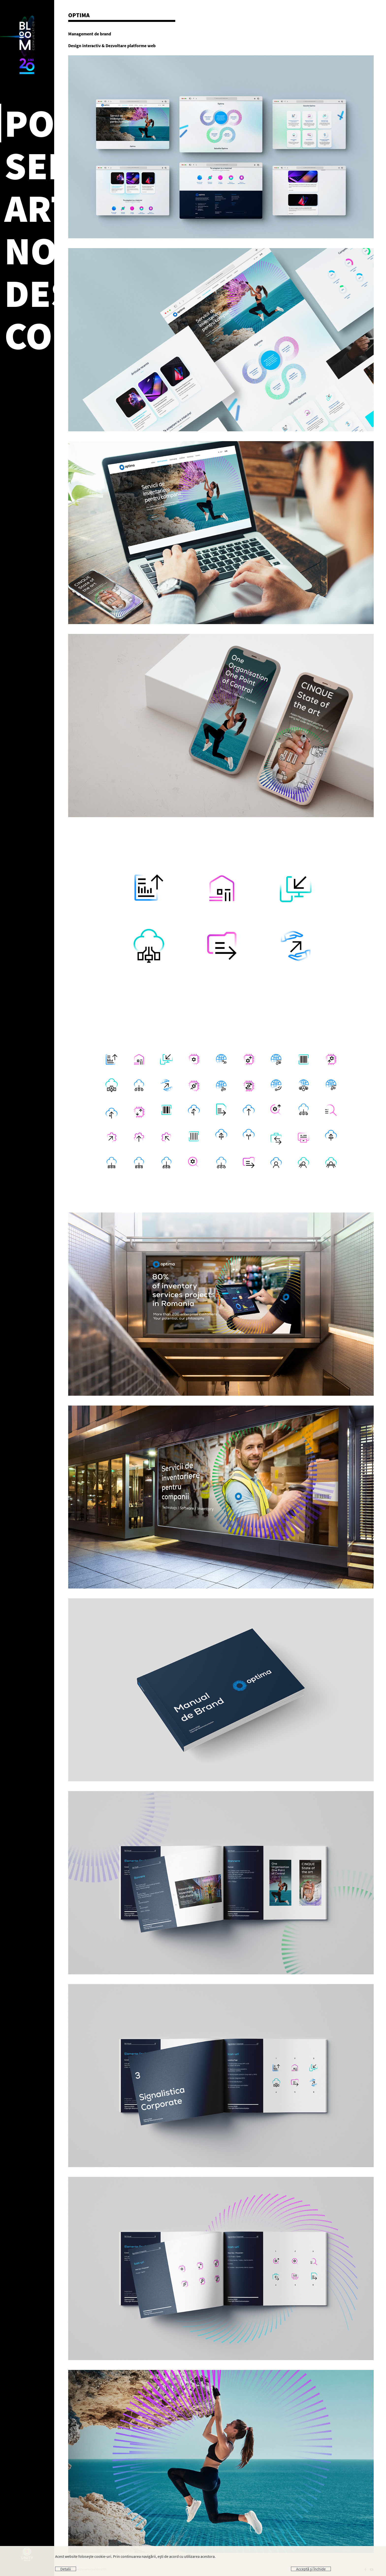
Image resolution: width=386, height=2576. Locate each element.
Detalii (65, 2569)
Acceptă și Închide (311, 2569)
